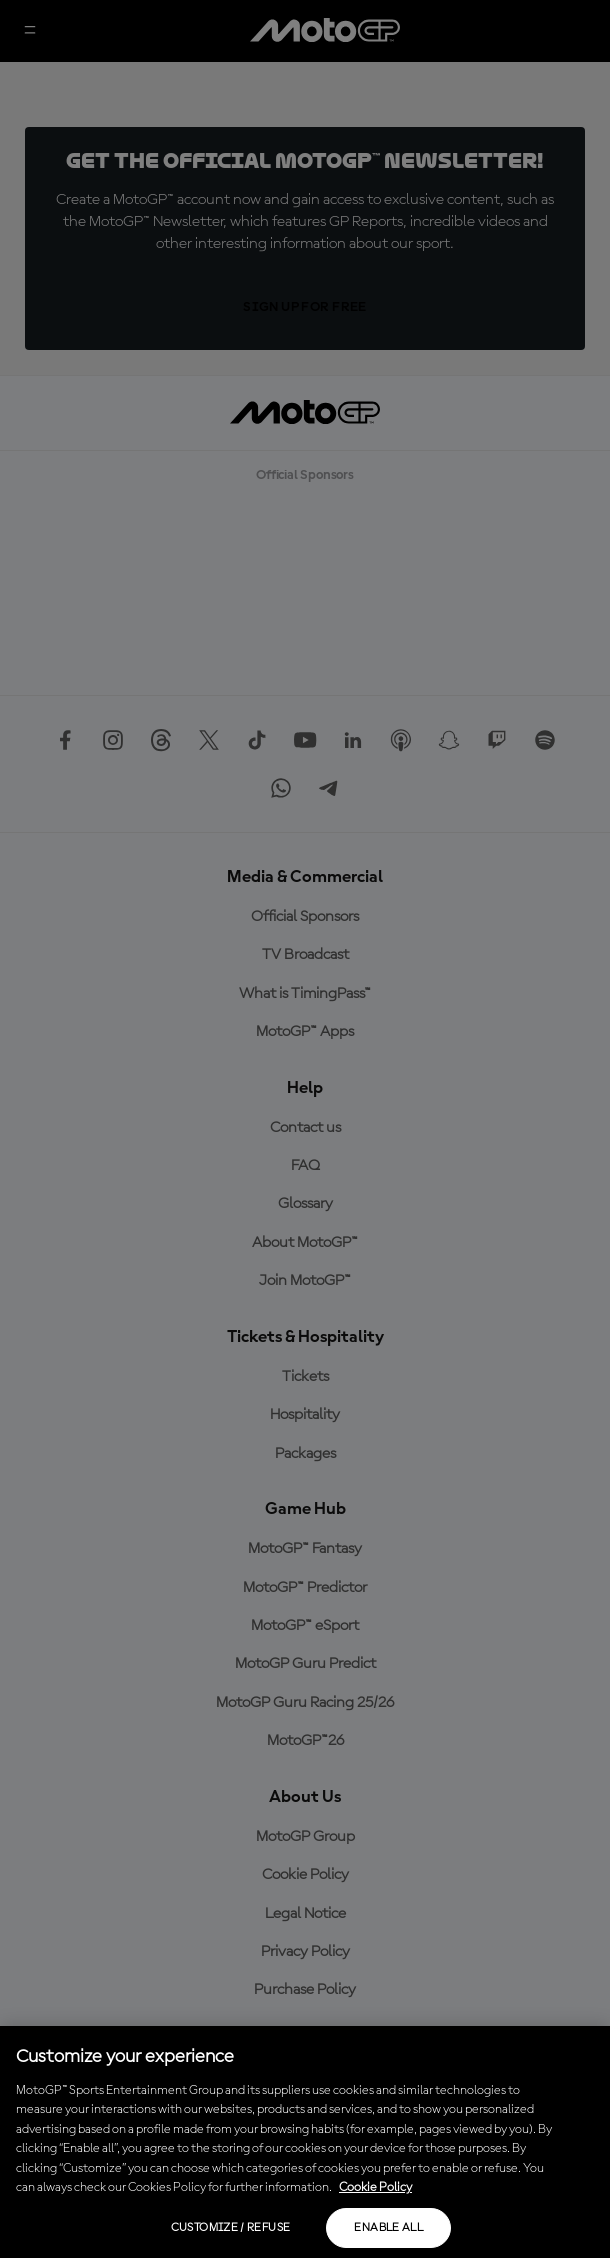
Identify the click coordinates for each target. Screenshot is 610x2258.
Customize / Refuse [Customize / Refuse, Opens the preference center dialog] (230, 2228)
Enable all (388, 2228)
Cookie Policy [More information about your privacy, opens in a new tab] (375, 2187)
